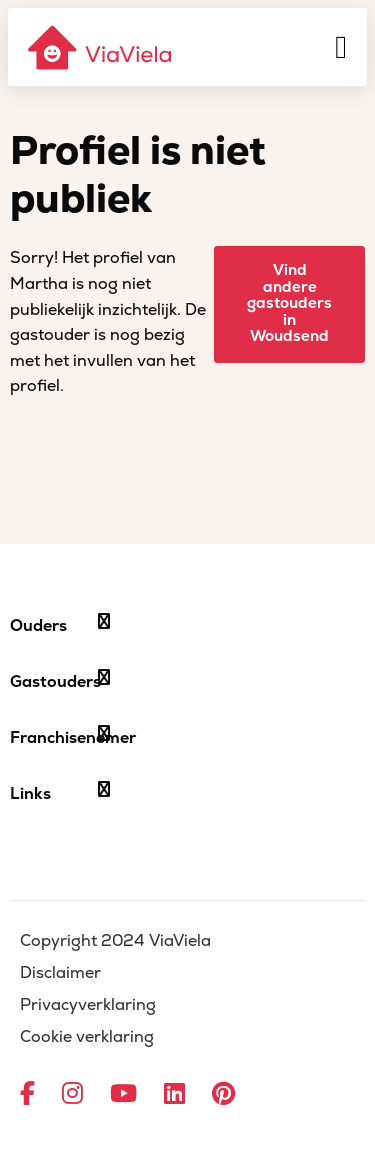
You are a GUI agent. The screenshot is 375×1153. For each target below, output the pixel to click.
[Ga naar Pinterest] (223, 1095)
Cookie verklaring (87, 1037)
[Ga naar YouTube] (123, 1095)
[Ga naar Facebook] (27, 1095)
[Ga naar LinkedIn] (174, 1095)
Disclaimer (60, 973)
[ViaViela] (101, 47)
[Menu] (341, 47)
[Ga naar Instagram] (72, 1095)
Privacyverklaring (88, 1005)
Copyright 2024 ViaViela (115, 941)
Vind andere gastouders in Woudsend (289, 303)
